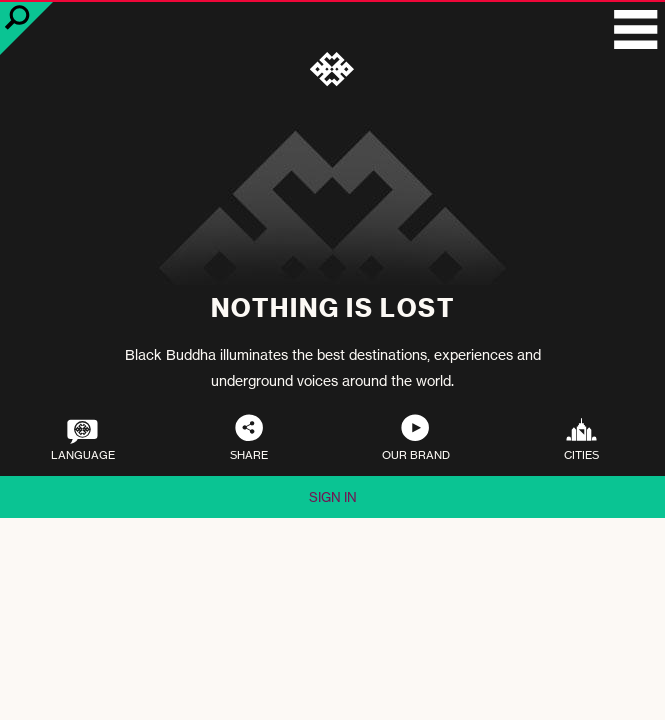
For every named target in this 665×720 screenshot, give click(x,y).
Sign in (333, 497)
